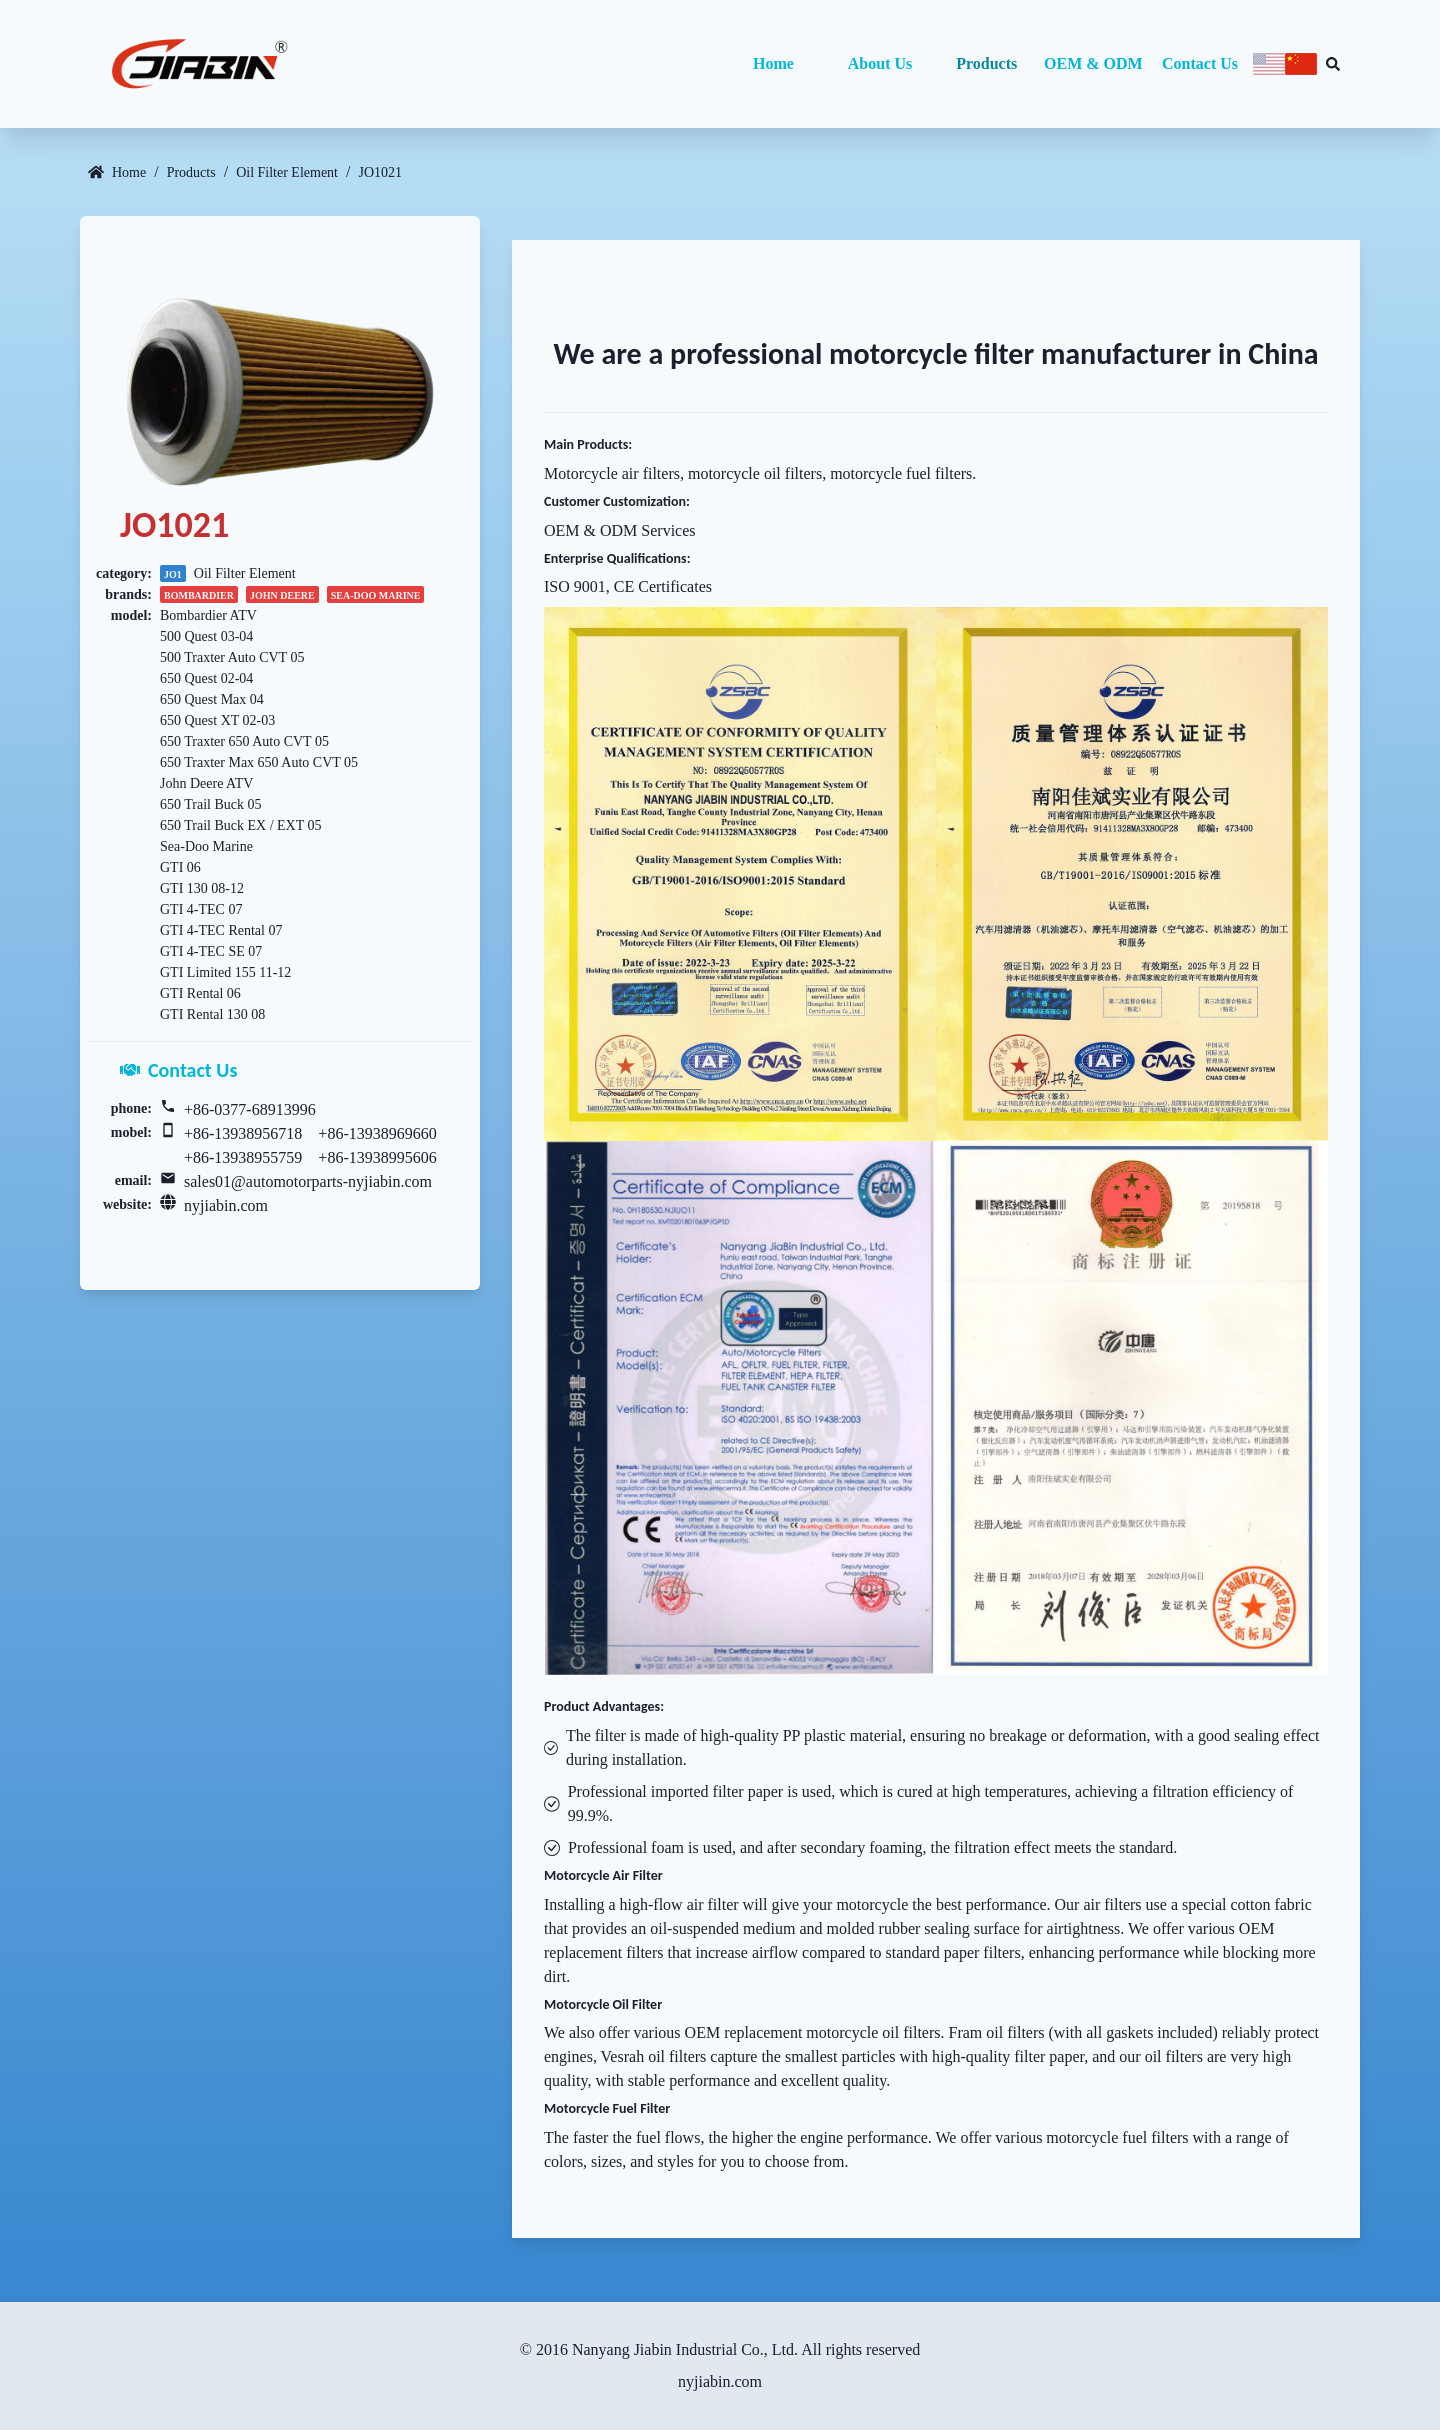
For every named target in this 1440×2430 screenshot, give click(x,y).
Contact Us (1200, 63)
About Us (880, 63)
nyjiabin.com (226, 1205)
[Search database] (1333, 64)
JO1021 (380, 172)
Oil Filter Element (287, 172)
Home (773, 63)
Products (986, 63)
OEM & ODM (1093, 63)
